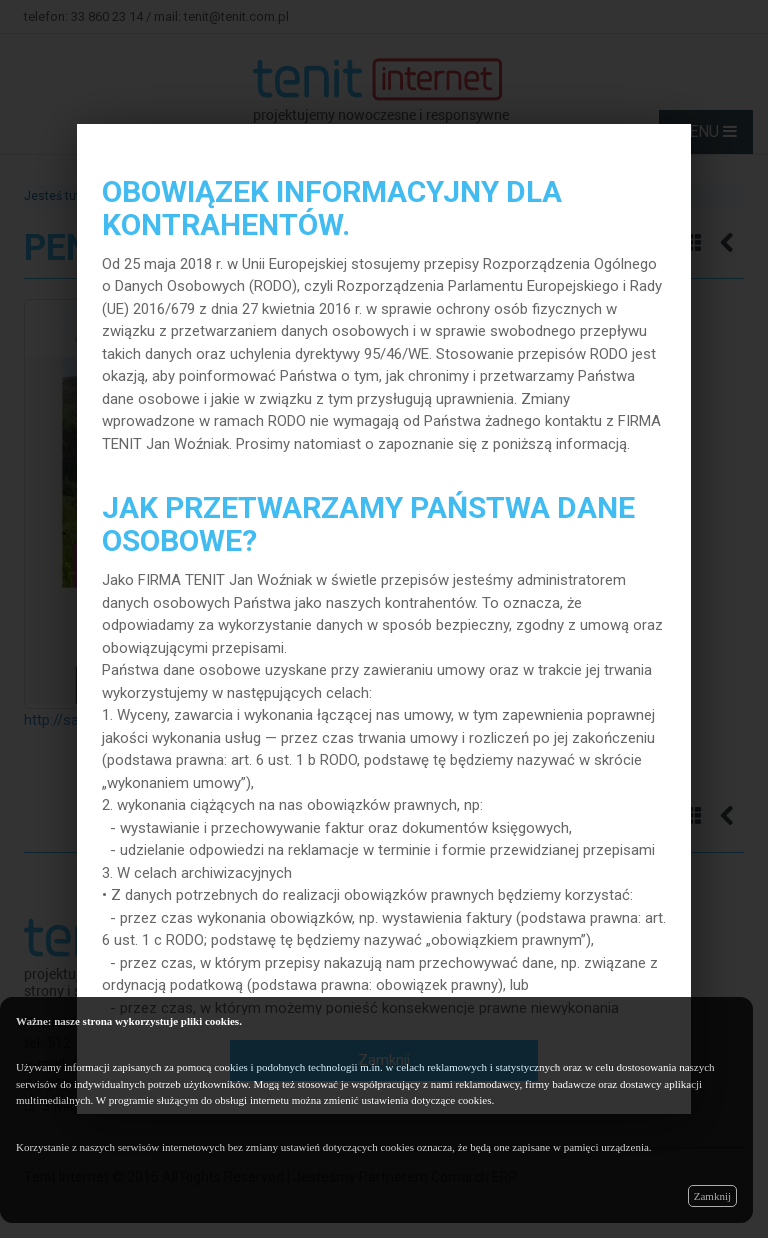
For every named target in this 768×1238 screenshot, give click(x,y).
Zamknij (712, 1196)
